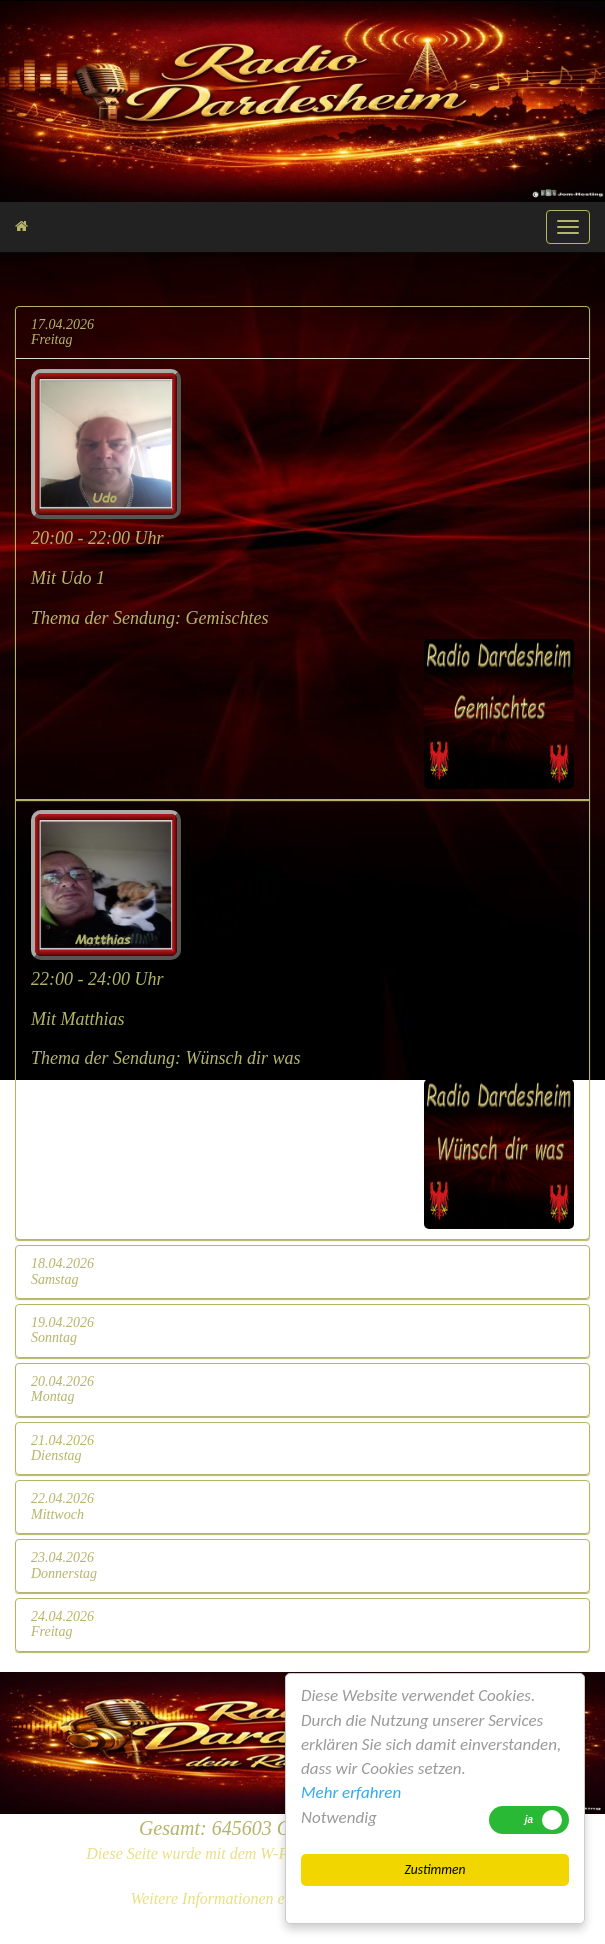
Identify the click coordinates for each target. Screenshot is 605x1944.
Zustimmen (434, 1869)
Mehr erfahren (351, 1792)
